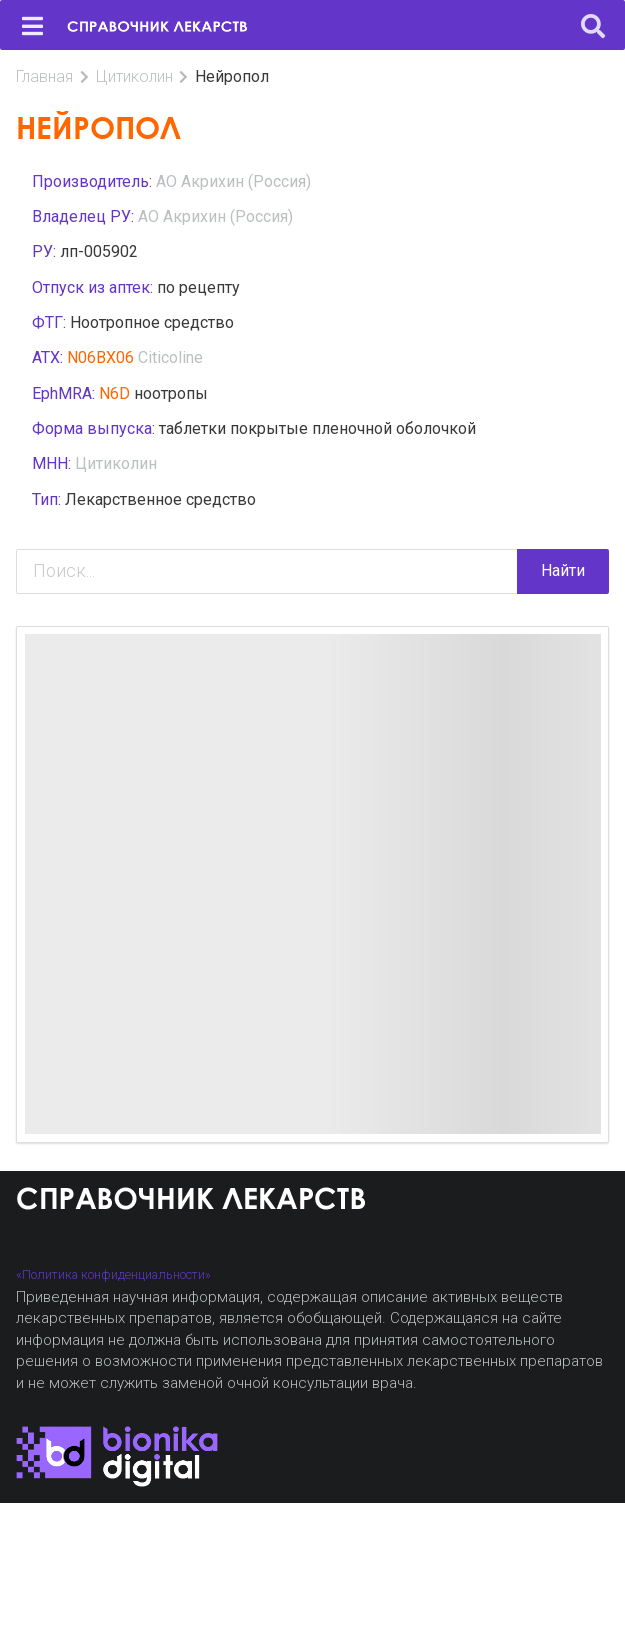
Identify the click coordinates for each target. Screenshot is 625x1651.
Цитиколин (134, 76)
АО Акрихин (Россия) (233, 181)
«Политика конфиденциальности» (113, 1274)
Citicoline (170, 357)
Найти (563, 570)
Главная (44, 76)
